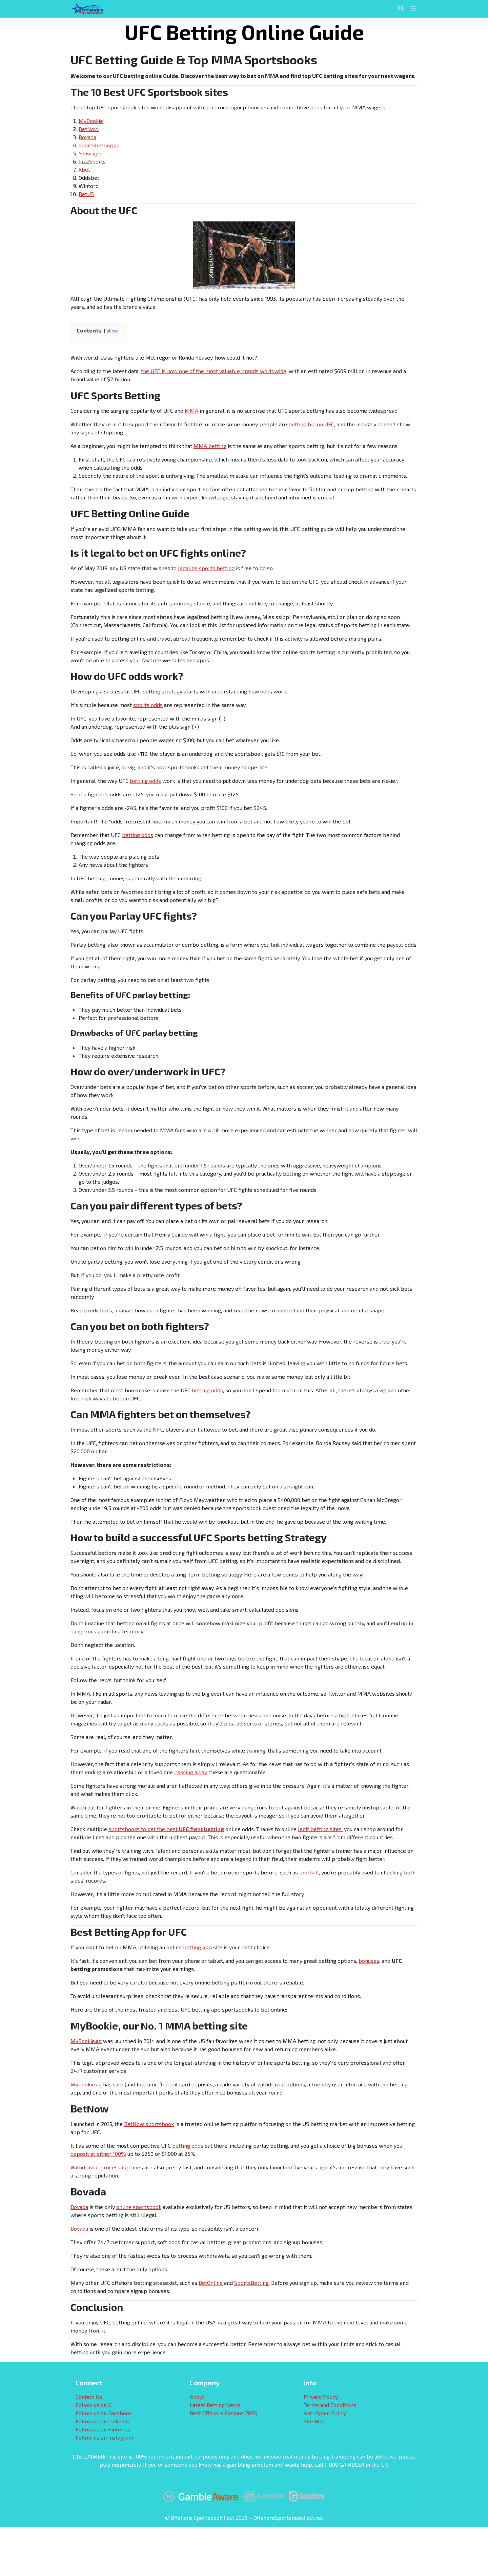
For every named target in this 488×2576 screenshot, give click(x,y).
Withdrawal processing (99, 2167)
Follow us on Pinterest (103, 2429)
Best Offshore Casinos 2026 (223, 2413)
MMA (191, 410)
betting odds (145, 780)
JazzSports (92, 161)
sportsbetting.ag (99, 145)
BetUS (86, 194)
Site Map (315, 2421)
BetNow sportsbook (149, 2124)
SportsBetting (251, 2282)
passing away (190, 1772)
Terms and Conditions (330, 2405)
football (309, 1872)
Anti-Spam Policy (325, 2413)
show (112, 331)
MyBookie (91, 120)
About (197, 2396)
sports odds (148, 705)
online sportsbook (138, 2207)
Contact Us (89, 2396)
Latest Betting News (215, 2405)
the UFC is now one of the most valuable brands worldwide (213, 371)
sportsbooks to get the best (166, 1829)
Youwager (91, 153)
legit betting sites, (320, 1829)
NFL (158, 1429)
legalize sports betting (206, 568)
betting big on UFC (311, 424)
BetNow (89, 129)
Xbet (84, 169)
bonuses (369, 1960)
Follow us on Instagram (104, 2437)
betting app (197, 1947)
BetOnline (211, 2282)
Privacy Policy (321, 2396)
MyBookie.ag (86, 2041)
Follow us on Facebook (104, 2413)
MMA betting (210, 446)
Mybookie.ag (86, 2084)
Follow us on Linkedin (102, 2421)
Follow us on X (93, 2405)
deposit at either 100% (98, 2153)
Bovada (87, 137)
